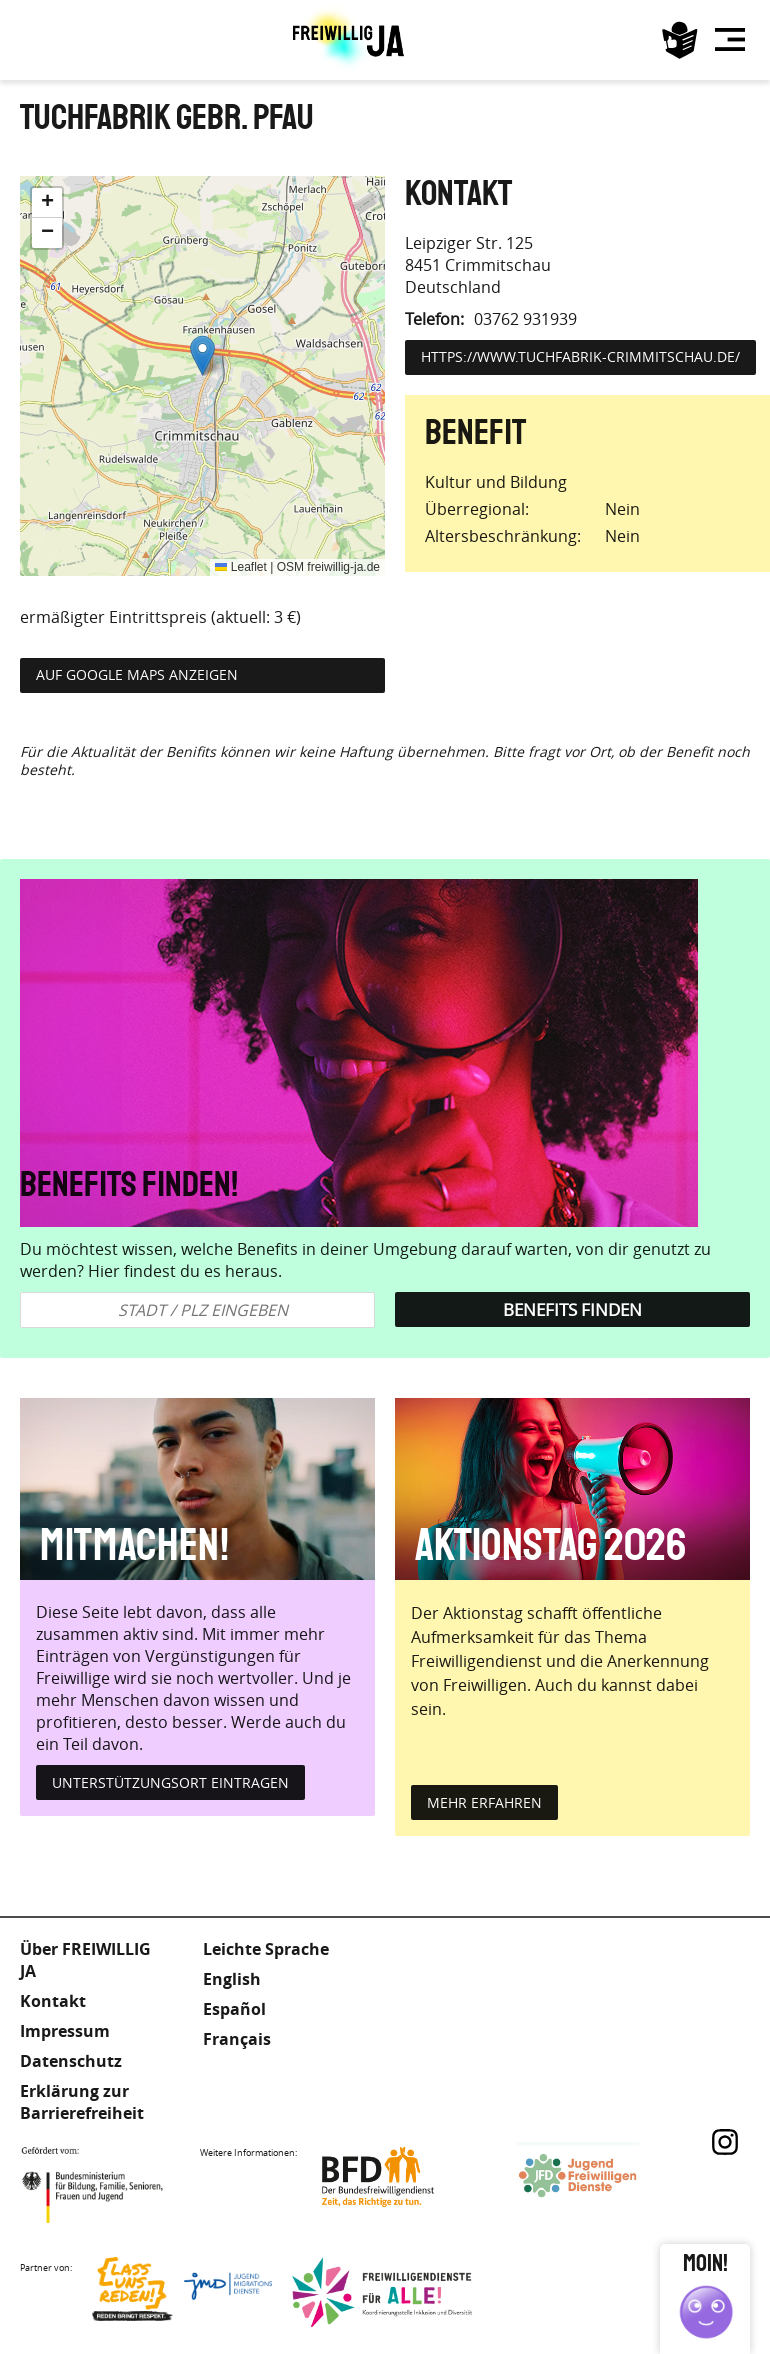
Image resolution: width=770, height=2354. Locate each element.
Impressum (65, 2031)
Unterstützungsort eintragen (170, 1782)
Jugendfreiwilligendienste (607, 2177)
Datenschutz (71, 2061)
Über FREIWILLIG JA (85, 1960)
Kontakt (53, 2001)
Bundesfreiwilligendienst (407, 2177)
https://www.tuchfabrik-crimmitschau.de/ (580, 356)
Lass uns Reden (182, 2292)
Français (237, 2039)
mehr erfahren (484, 1802)
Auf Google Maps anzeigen (137, 674)
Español (234, 2009)
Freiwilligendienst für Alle (382, 2292)
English (232, 1979)
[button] (202, 355)
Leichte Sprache (680, 40)
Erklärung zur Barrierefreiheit (82, 2102)
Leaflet (240, 567)
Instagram (725, 2142)
